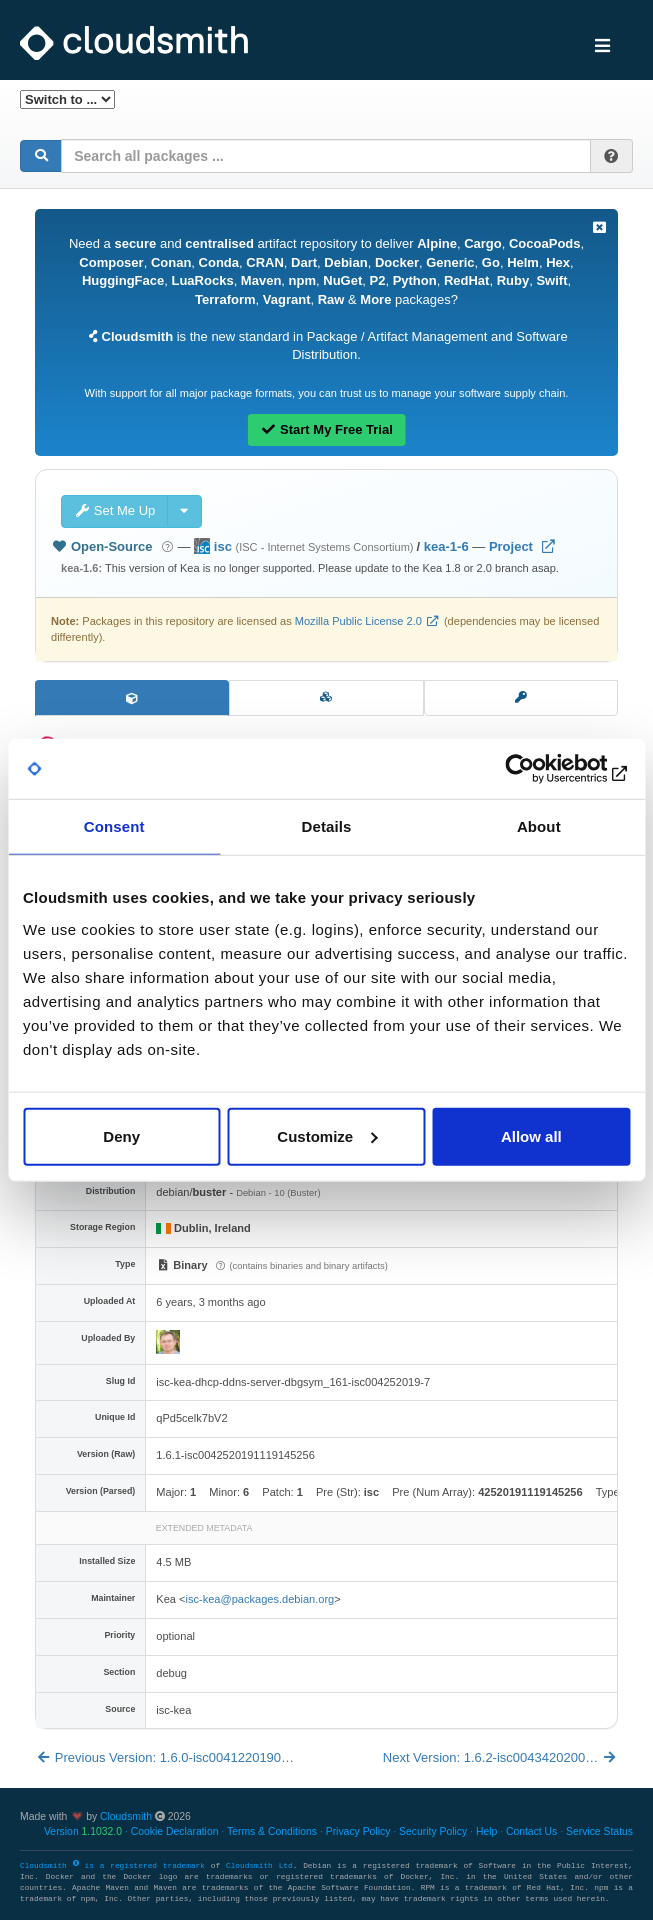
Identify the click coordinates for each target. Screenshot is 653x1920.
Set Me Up (114, 510)
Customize (327, 1135)
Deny (121, 1135)
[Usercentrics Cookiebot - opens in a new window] (542, 769)
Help (486, 1831)
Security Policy (433, 1831)
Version (83, 1831)
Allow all (531, 1135)
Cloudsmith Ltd (259, 1866)
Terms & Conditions (272, 1831)
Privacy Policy (358, 1831)
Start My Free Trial (326, 429)
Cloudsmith (126, 1816)
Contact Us (531, 1831)
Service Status (599, 1831)
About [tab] (539, 826)
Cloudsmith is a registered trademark (115, 1866)
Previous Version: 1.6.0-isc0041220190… (164, 1757)
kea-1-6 (446, 546)
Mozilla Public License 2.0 (358, 621)
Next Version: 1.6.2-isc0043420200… (500, 1757)
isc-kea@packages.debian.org (259, 1599)
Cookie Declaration (175, 1831)
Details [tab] (327, 826)
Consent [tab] (114, 826)
